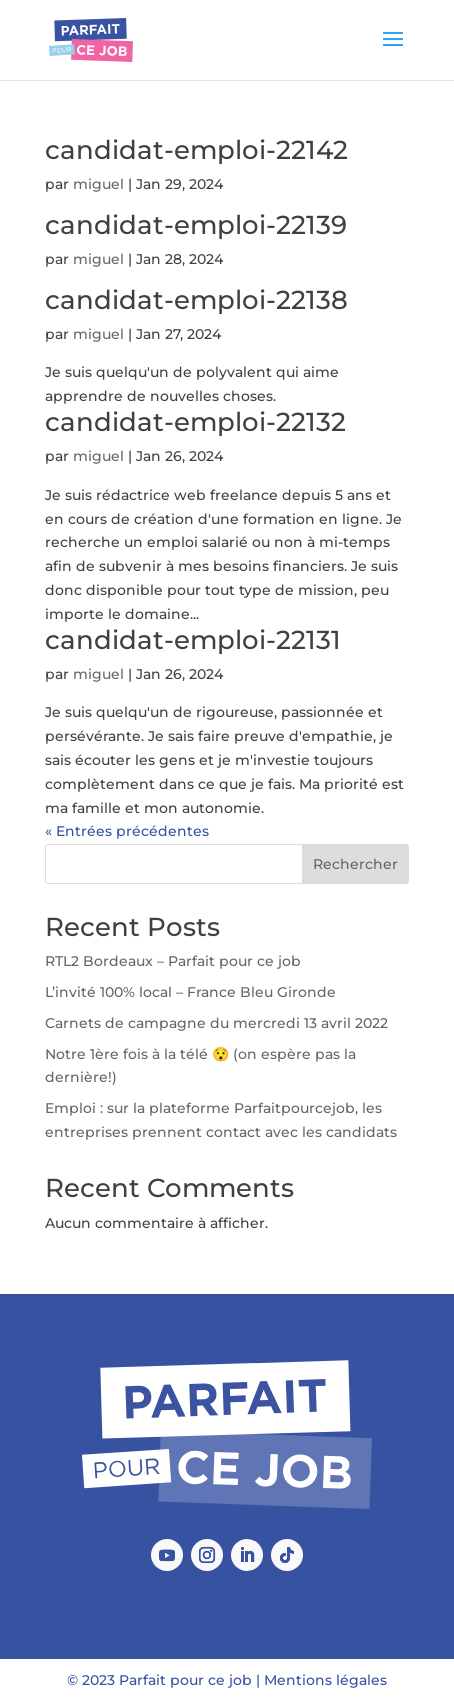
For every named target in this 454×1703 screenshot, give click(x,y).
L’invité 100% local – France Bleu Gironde (190, 992)
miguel (98, 184)
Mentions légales (325, 1680)
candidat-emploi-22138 (196, 300)
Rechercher (355, 864)
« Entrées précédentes (127, 831)
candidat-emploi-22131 (193, 640)
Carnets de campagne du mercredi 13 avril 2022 (216, 1023)
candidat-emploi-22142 (196, 150)
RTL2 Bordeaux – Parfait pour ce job (173, 961)
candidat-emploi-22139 (196, 225)
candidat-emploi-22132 (195, 422)
